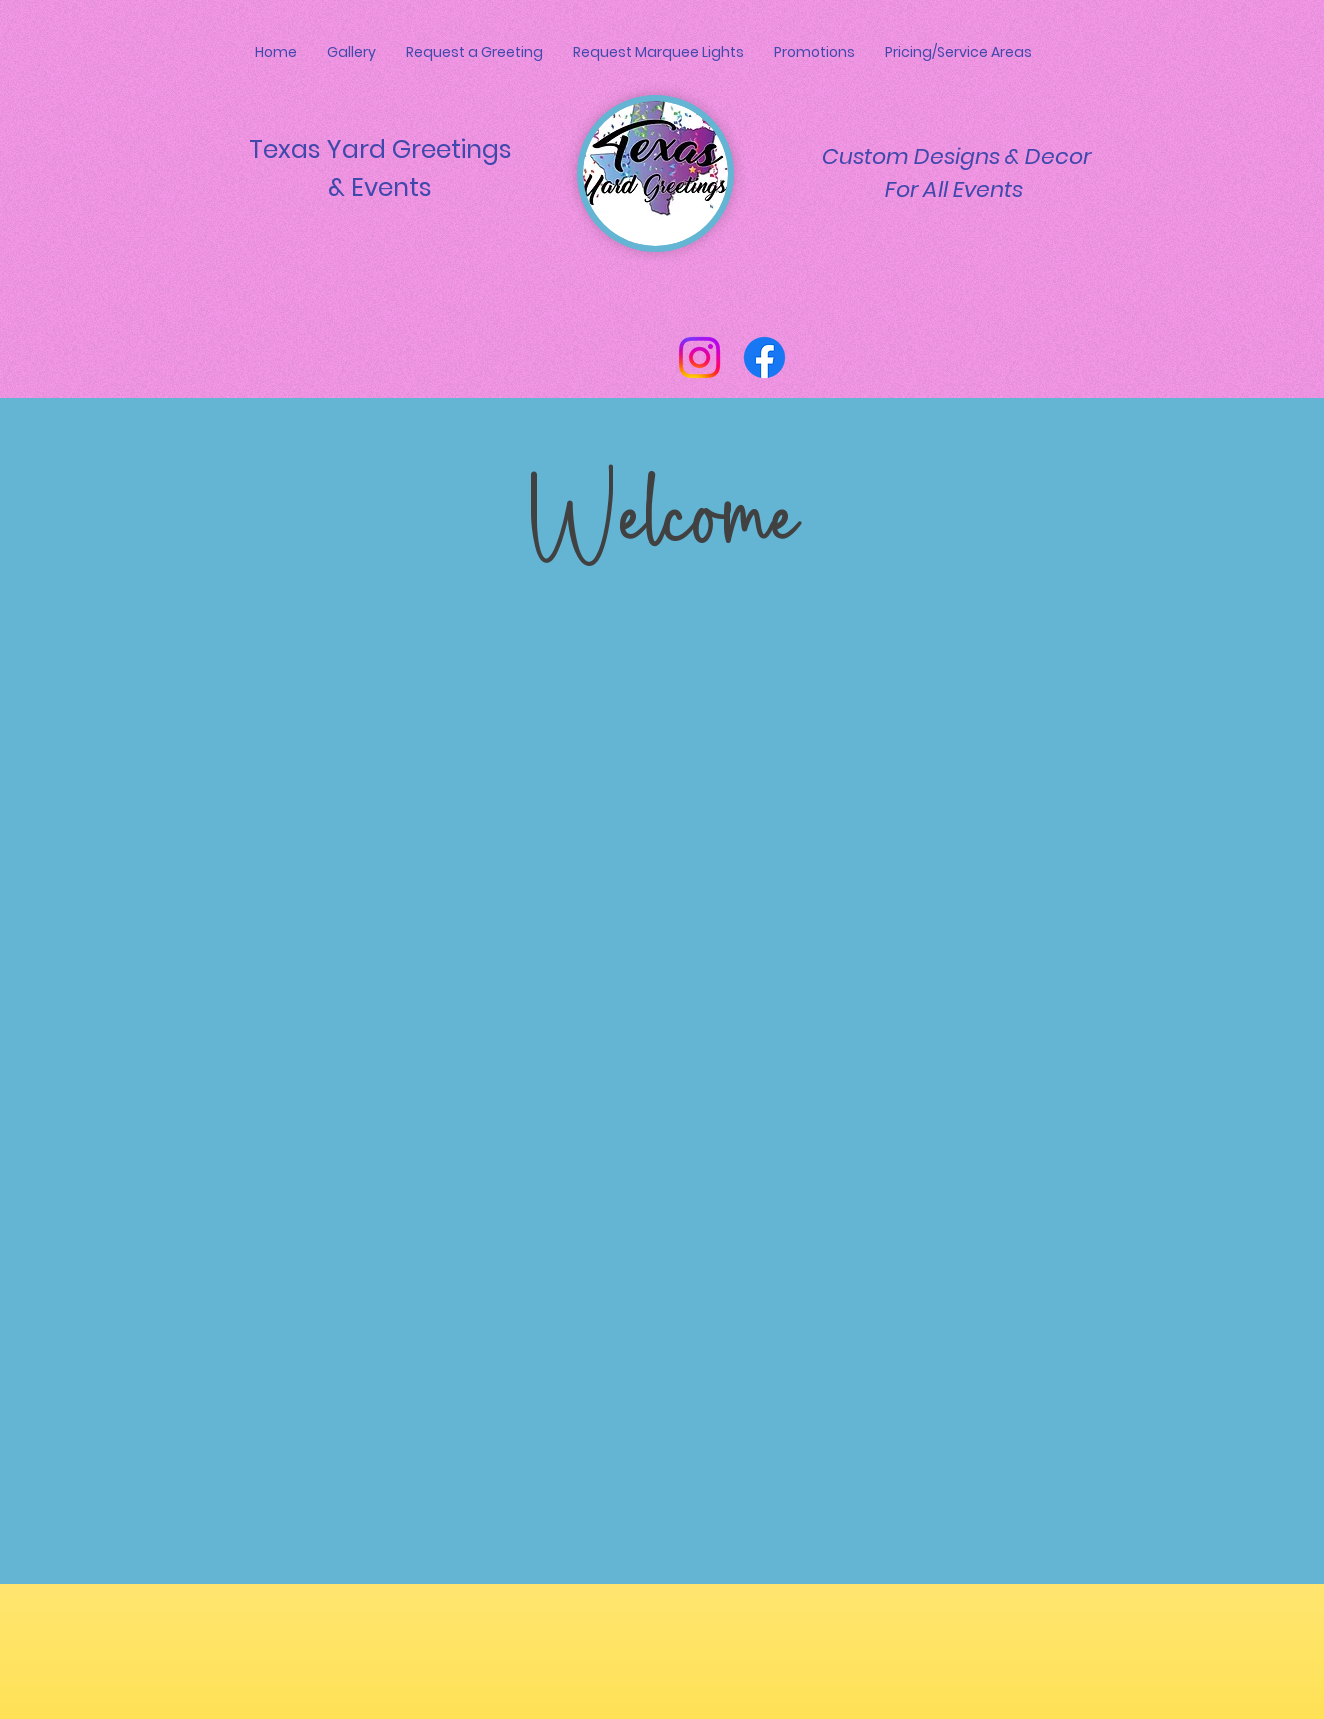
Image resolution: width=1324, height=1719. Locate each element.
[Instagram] (699, 357)
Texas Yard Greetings (380, 149)
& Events (380, 187)
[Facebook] (764, 357)
